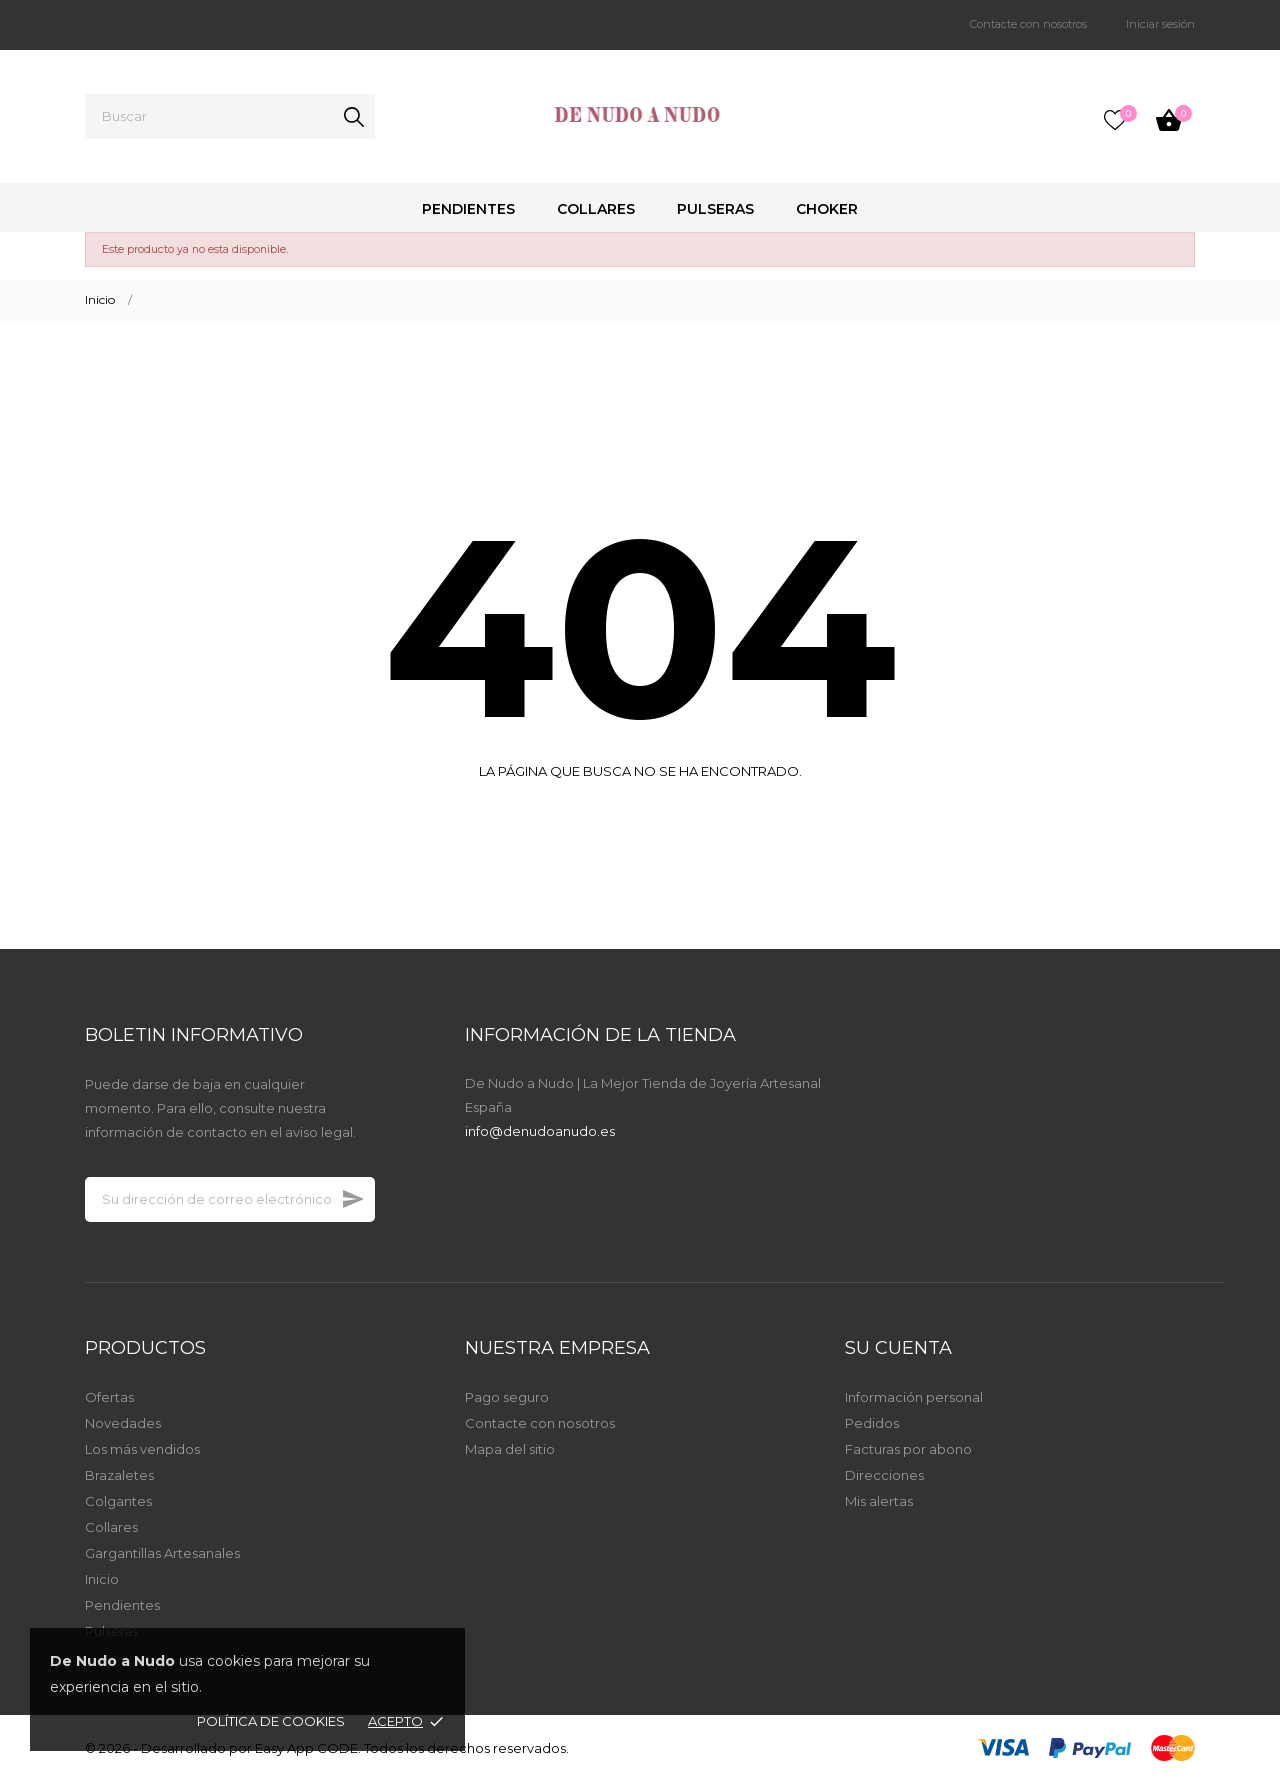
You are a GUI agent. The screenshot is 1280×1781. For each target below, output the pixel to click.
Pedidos (872, 1423)
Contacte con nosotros (1028, 24)
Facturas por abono (908, 1449)
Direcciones (884, 1475)
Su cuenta (898, 1348)
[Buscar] (230, 116)
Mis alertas (879, 1501)
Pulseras (715, 209)
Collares (596, 209)
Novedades (123, 1423)
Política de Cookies (271, 1721)
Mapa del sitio (510, 1449)
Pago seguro (507, 1397)
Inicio (102, 1579)
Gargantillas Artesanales (162, 1553)
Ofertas (109, 1397)
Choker (827, 209)
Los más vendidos (142, 1449)
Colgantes (118, 1501)
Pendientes (468, 209)
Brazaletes (119, 1475)
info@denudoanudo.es (540, 1131)
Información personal (914, 1397)
